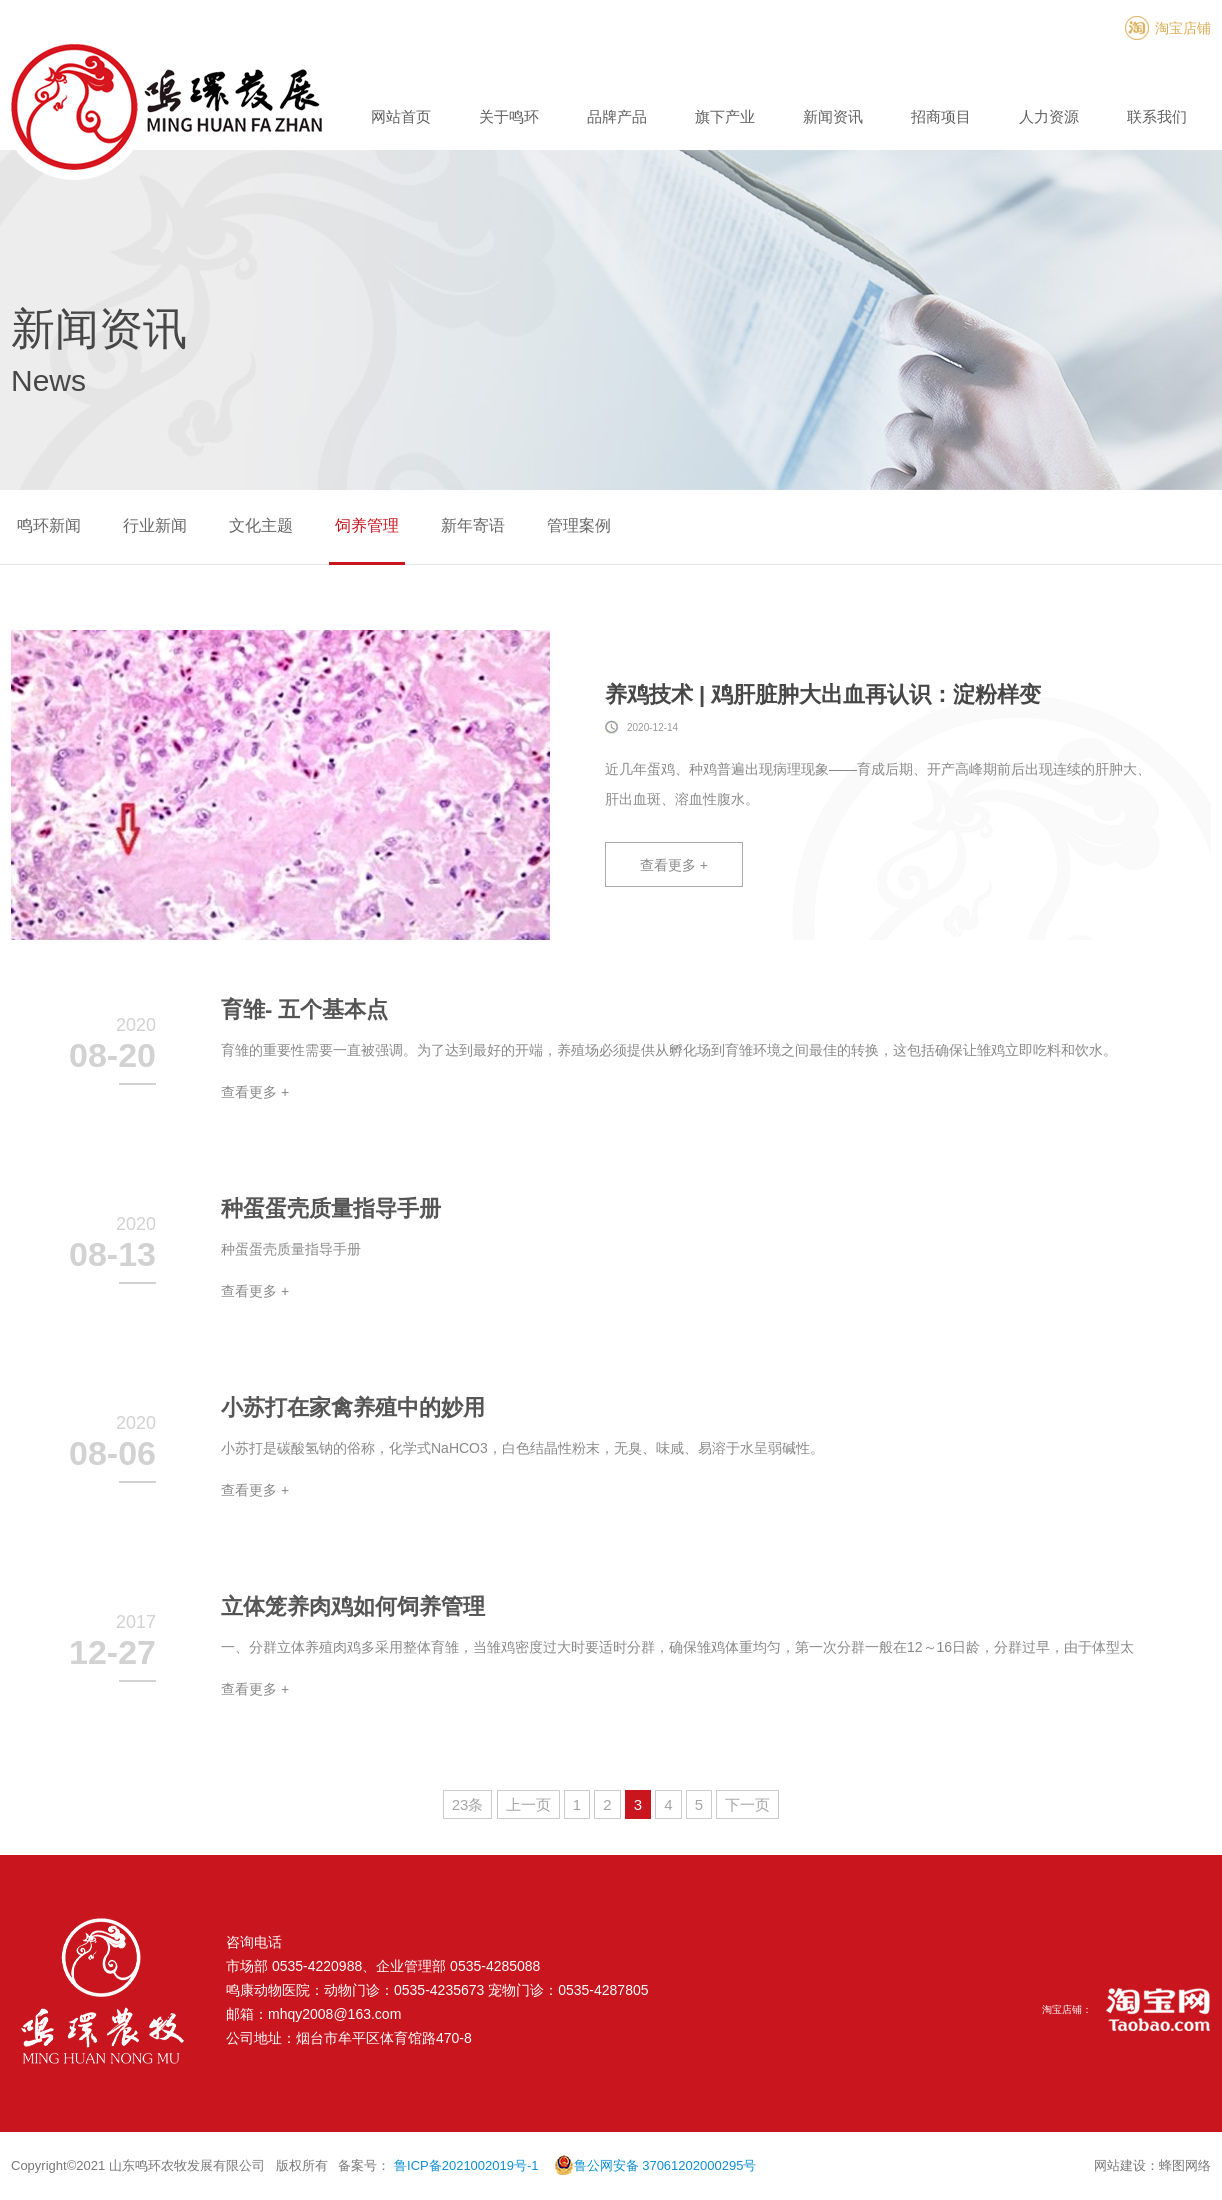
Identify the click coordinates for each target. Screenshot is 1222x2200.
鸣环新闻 (49, 525)
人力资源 (1049, 116)
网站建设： (1126, 2165)
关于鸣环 (509, 116)
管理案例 (579, 525)
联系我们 (1157, 116)
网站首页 (401, 116)
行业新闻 (155, 525)
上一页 (528, 1804)
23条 (468, 1804)
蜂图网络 (1185, 2165)
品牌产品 (617, 116)
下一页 (747, 1804)
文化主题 (261, 525)
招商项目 (941, 116)
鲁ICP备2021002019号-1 (466, 2165)
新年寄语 (473, 525)
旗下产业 (725, 116)
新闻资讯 (833, 116)
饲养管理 (367, 525)
